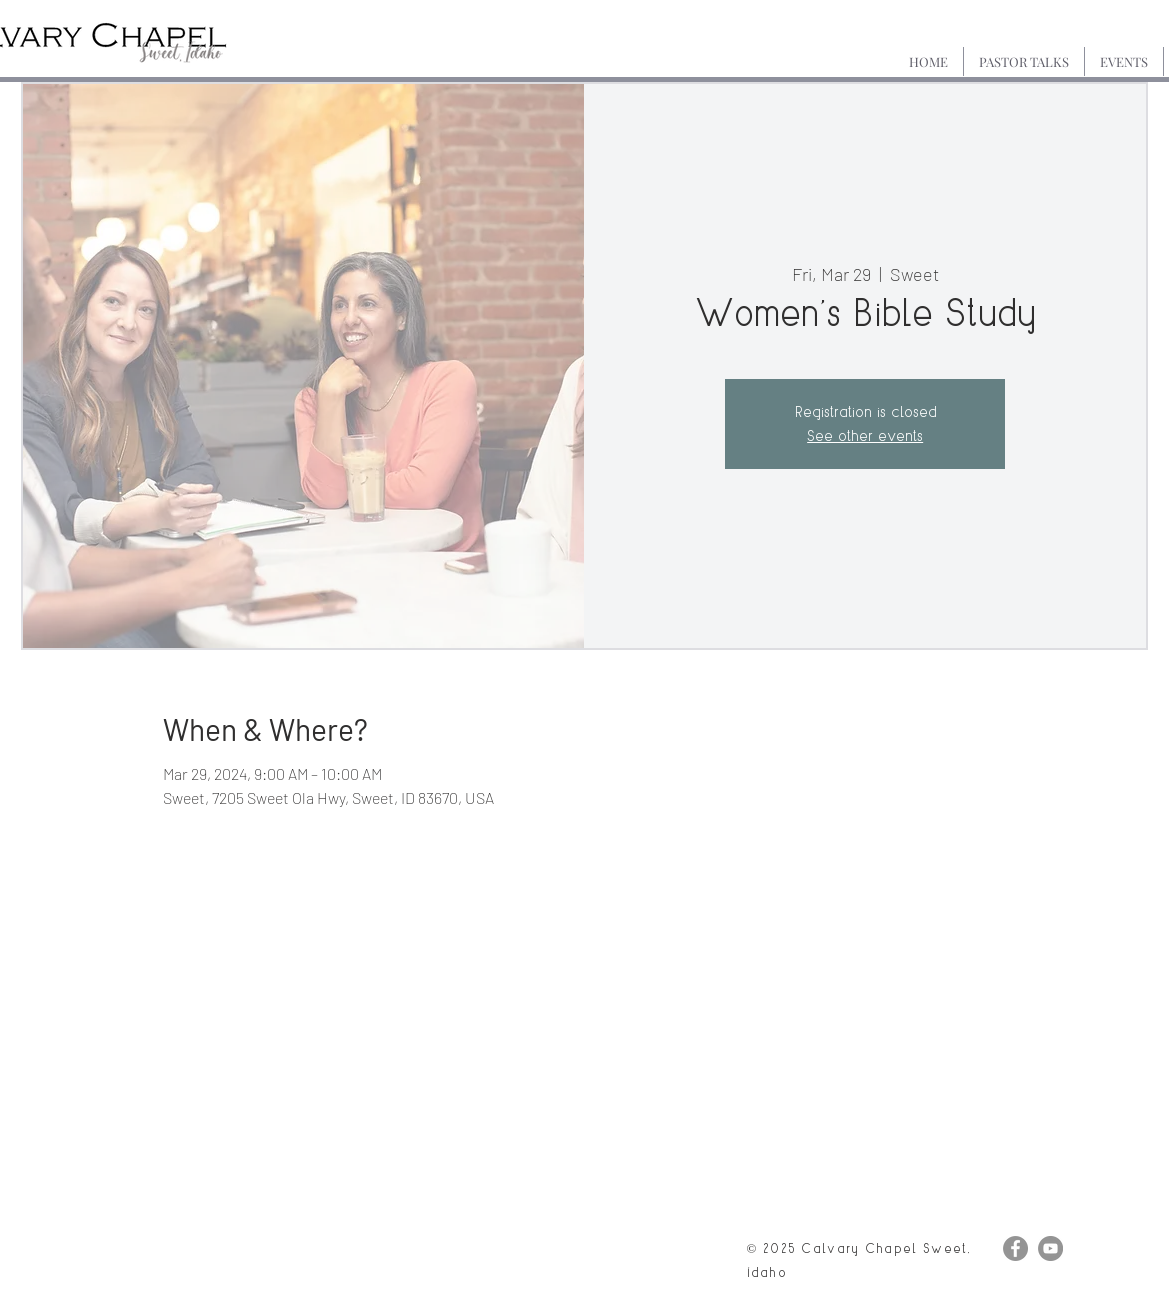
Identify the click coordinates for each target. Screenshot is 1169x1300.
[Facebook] (1015, 1248)
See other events (865, 435)
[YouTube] (1050, 1248)
